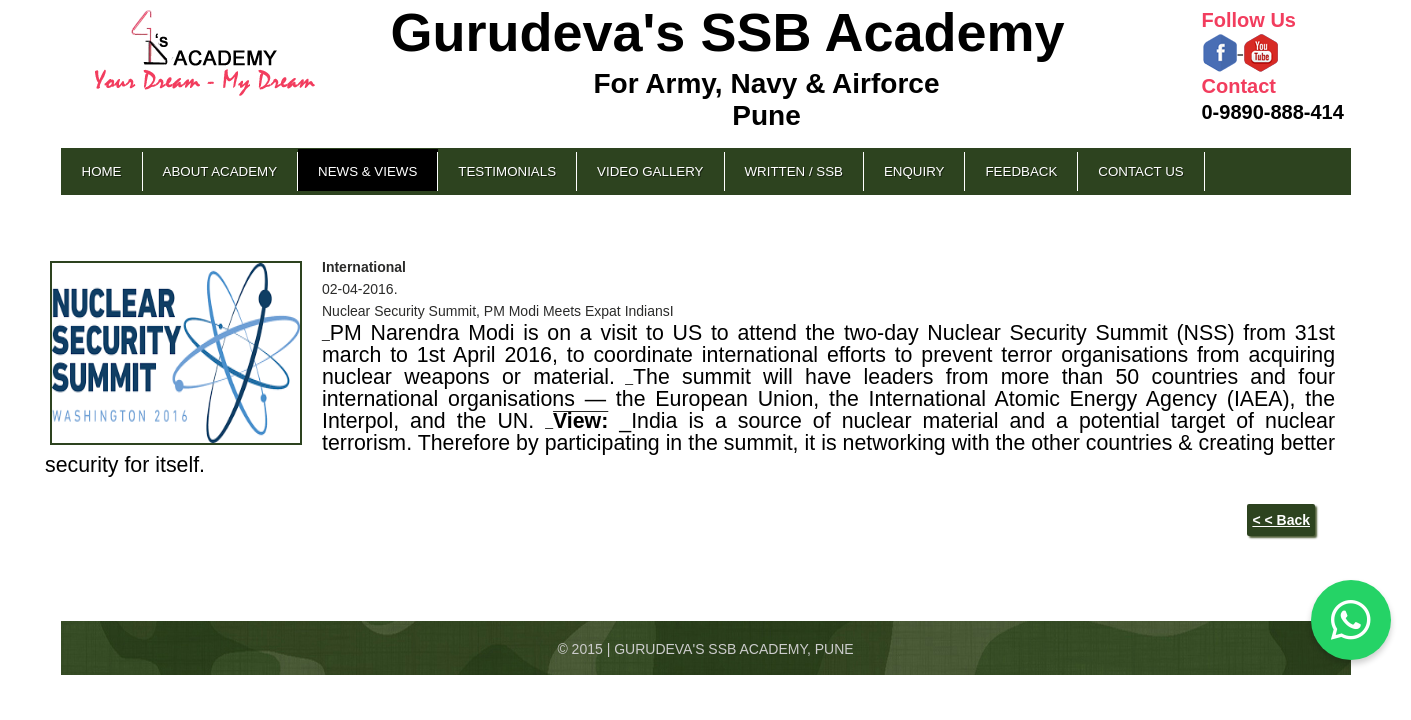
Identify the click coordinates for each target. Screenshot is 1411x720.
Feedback (1021, 171)
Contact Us (1140, 171)
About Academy (220, 171)
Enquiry (914, 171)
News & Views (367, 171)
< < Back (1281, 520)
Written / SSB (794, 171)
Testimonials (507, 171)
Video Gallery (650, 171)
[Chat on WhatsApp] (1351, 620)
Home (102, 171)
